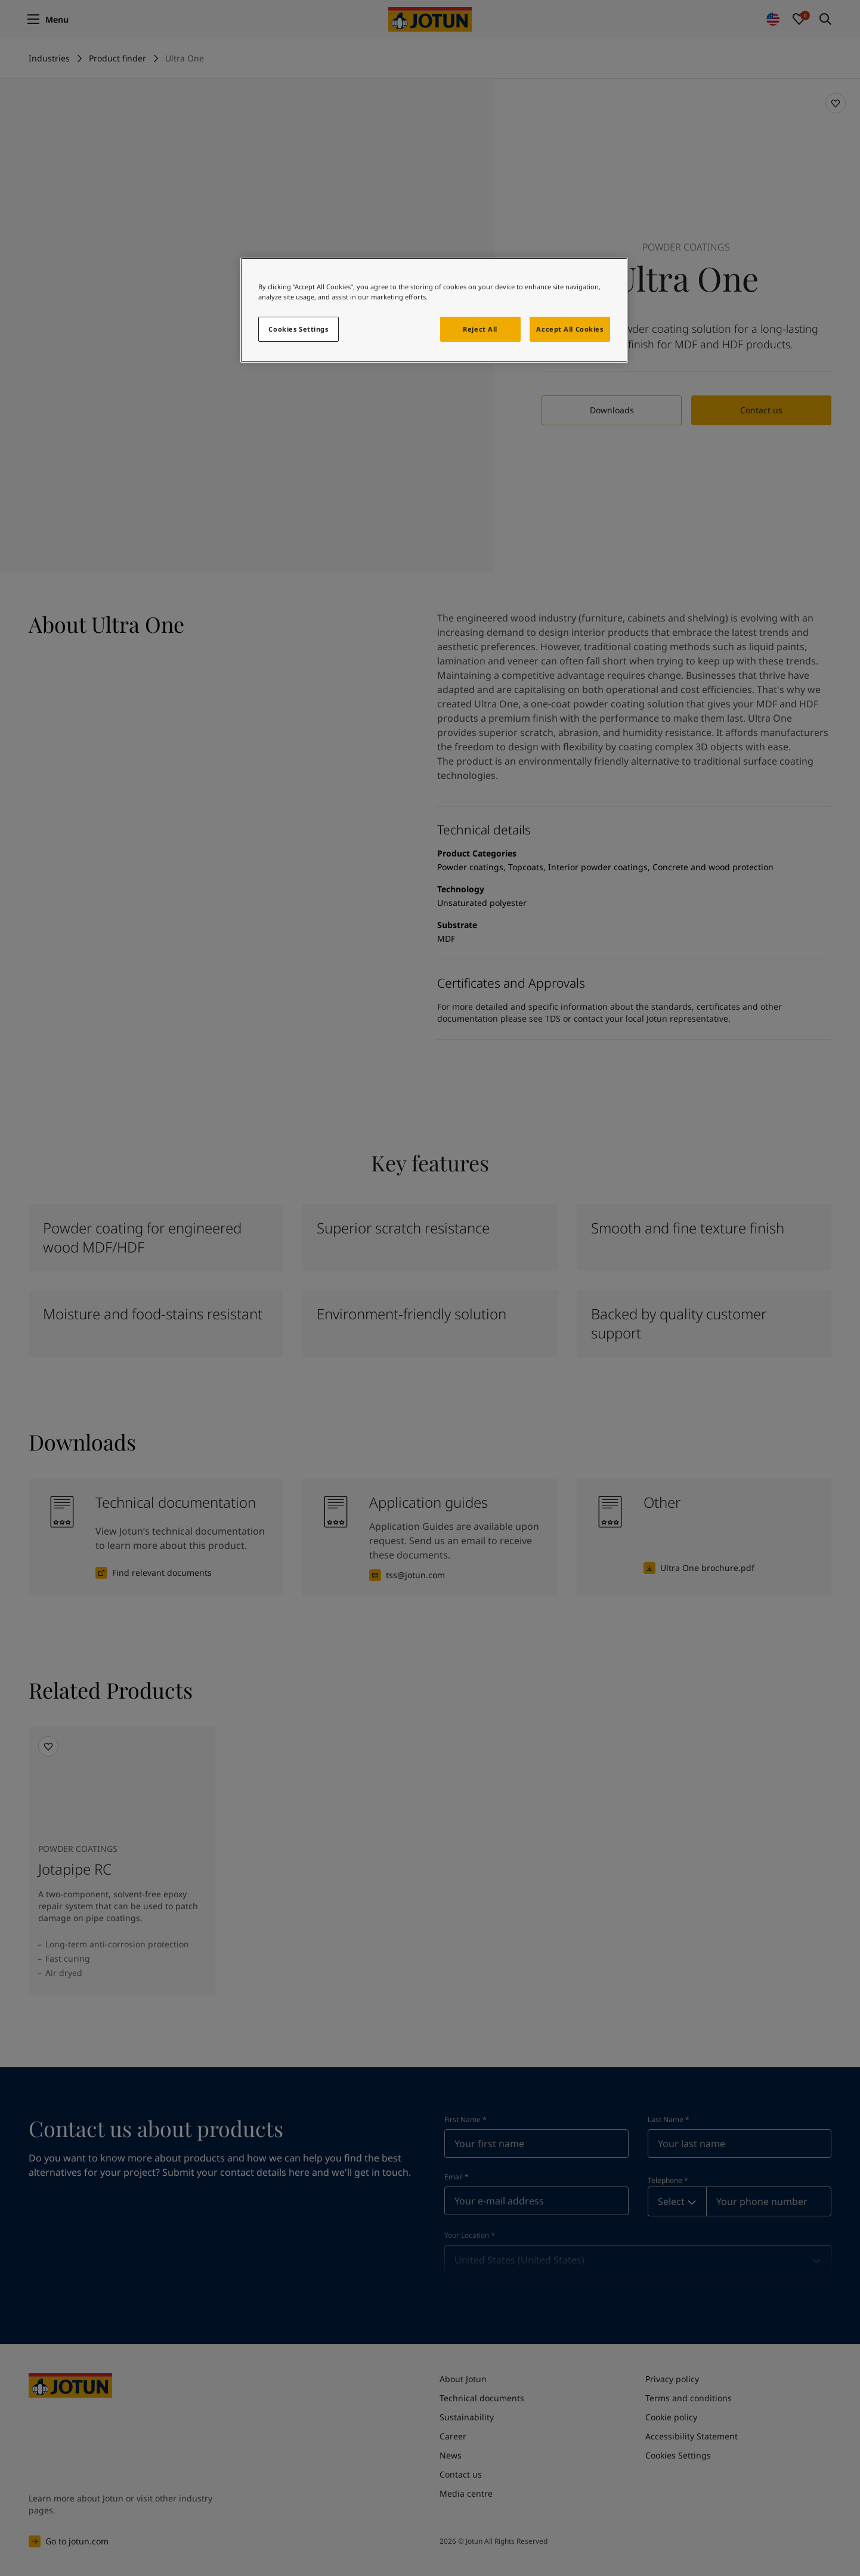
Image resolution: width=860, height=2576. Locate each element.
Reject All (480, 328)
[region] (434, 310)
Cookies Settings (298, 328)
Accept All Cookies (569, 328)
